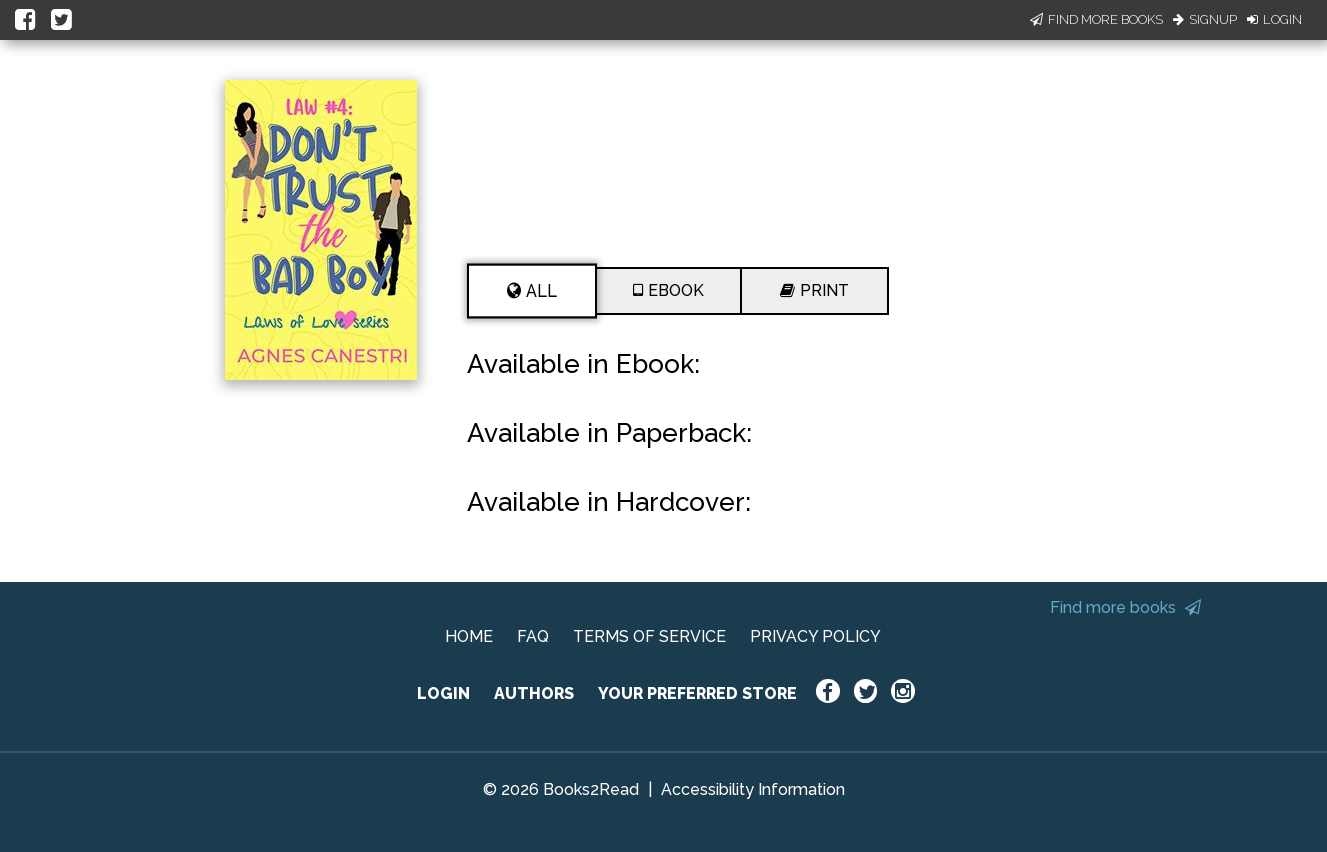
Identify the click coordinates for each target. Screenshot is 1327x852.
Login (1274, 19)
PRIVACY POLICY (815, 636)
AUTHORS (534, 693)
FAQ (533, 636)
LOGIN (443, 693)
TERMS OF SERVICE (649, 636)
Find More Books (1096, 19)
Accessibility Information (753, 789)
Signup (1205, 19)
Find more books (1125, 607)
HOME (469, 636)
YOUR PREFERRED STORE (697, 693)
